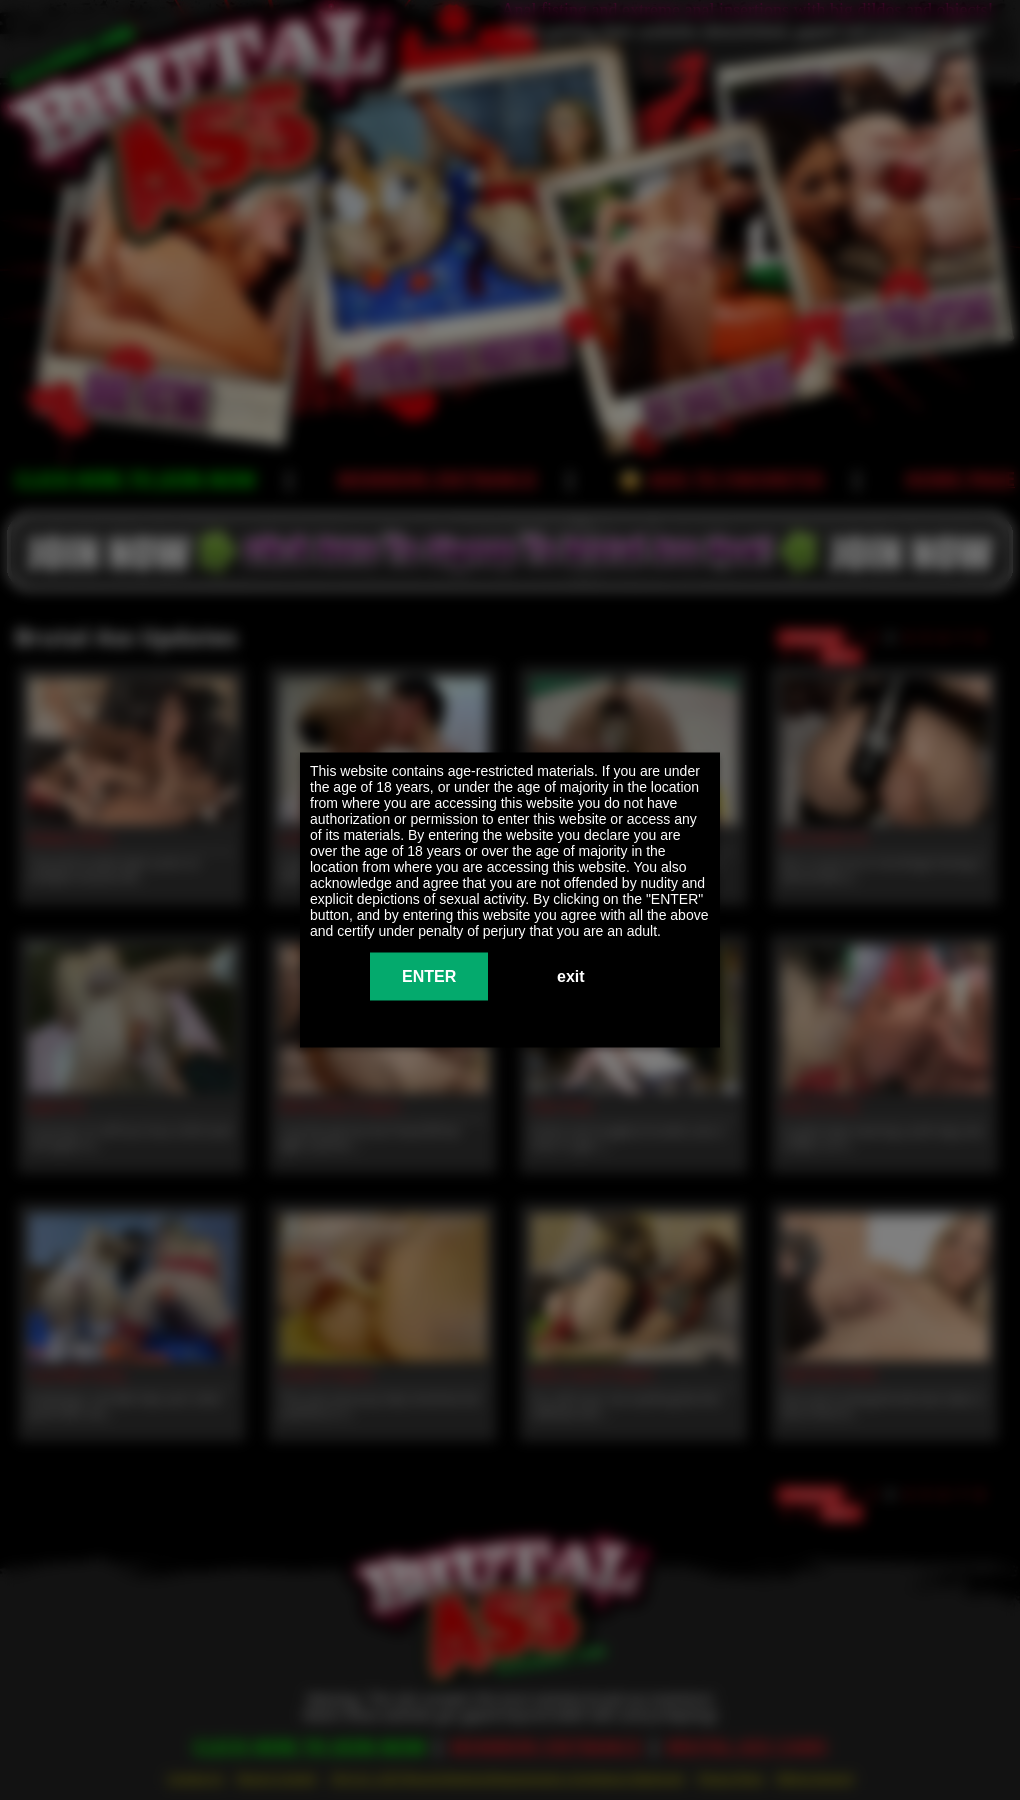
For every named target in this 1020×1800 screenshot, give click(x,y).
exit (571, 976)
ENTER (429, 976)
